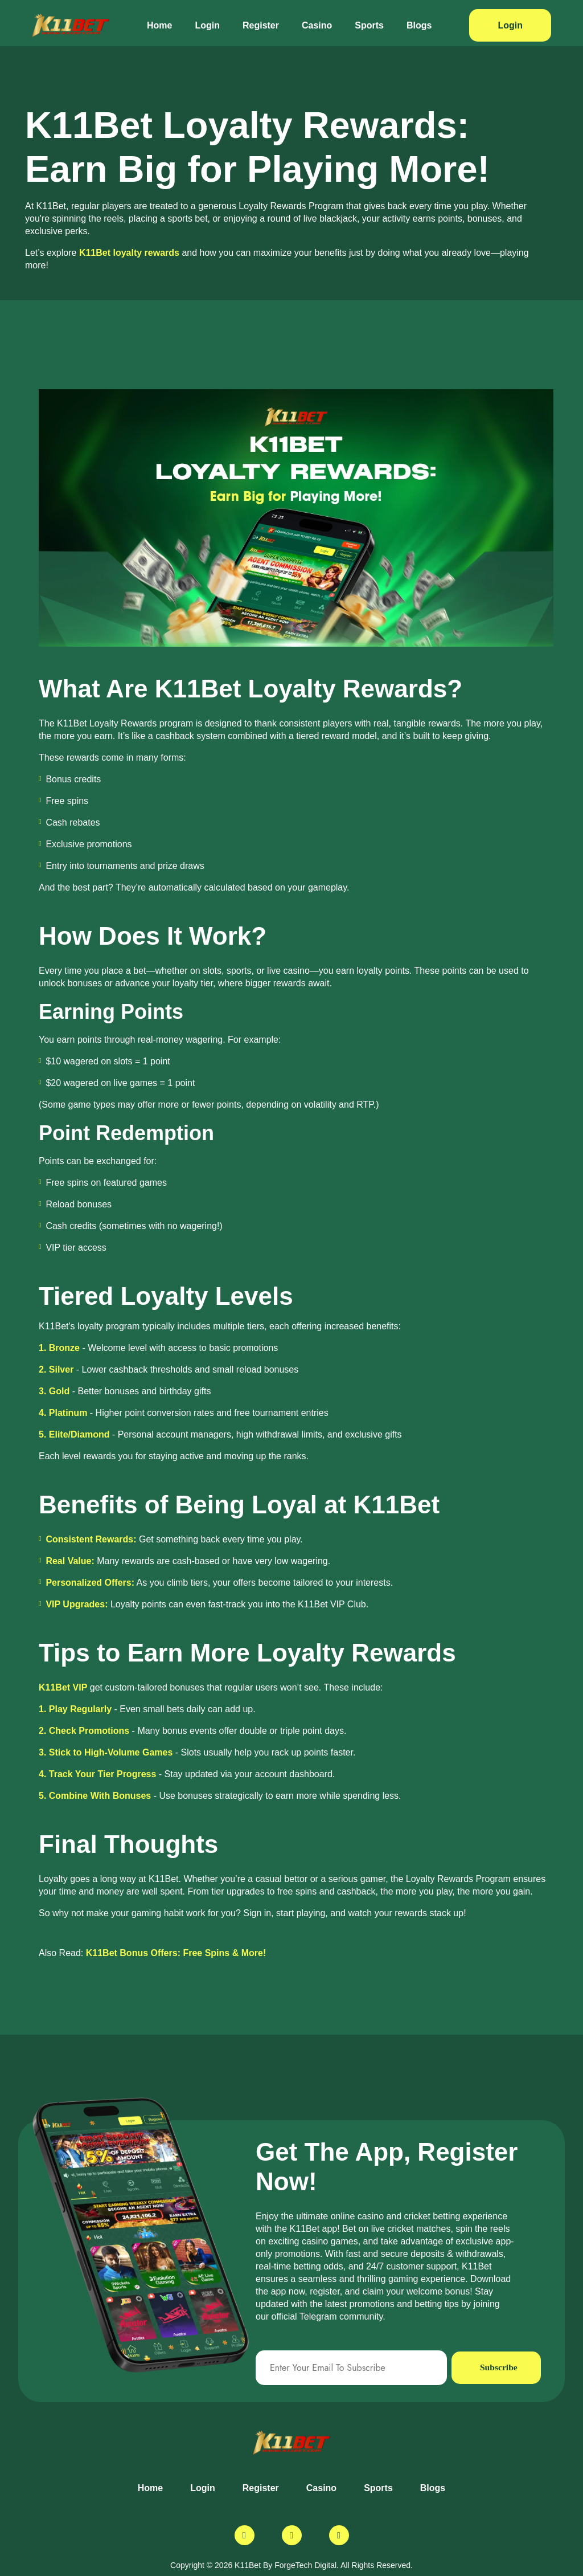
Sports (369, 25)
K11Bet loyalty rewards (129, 253)
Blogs (419, 25)
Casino (317, 25)
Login (207, 25)
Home (159, 25)
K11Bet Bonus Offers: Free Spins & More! (176, 1953)
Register (261, 25)
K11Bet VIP (63, 1687)
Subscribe (498, 2368)
